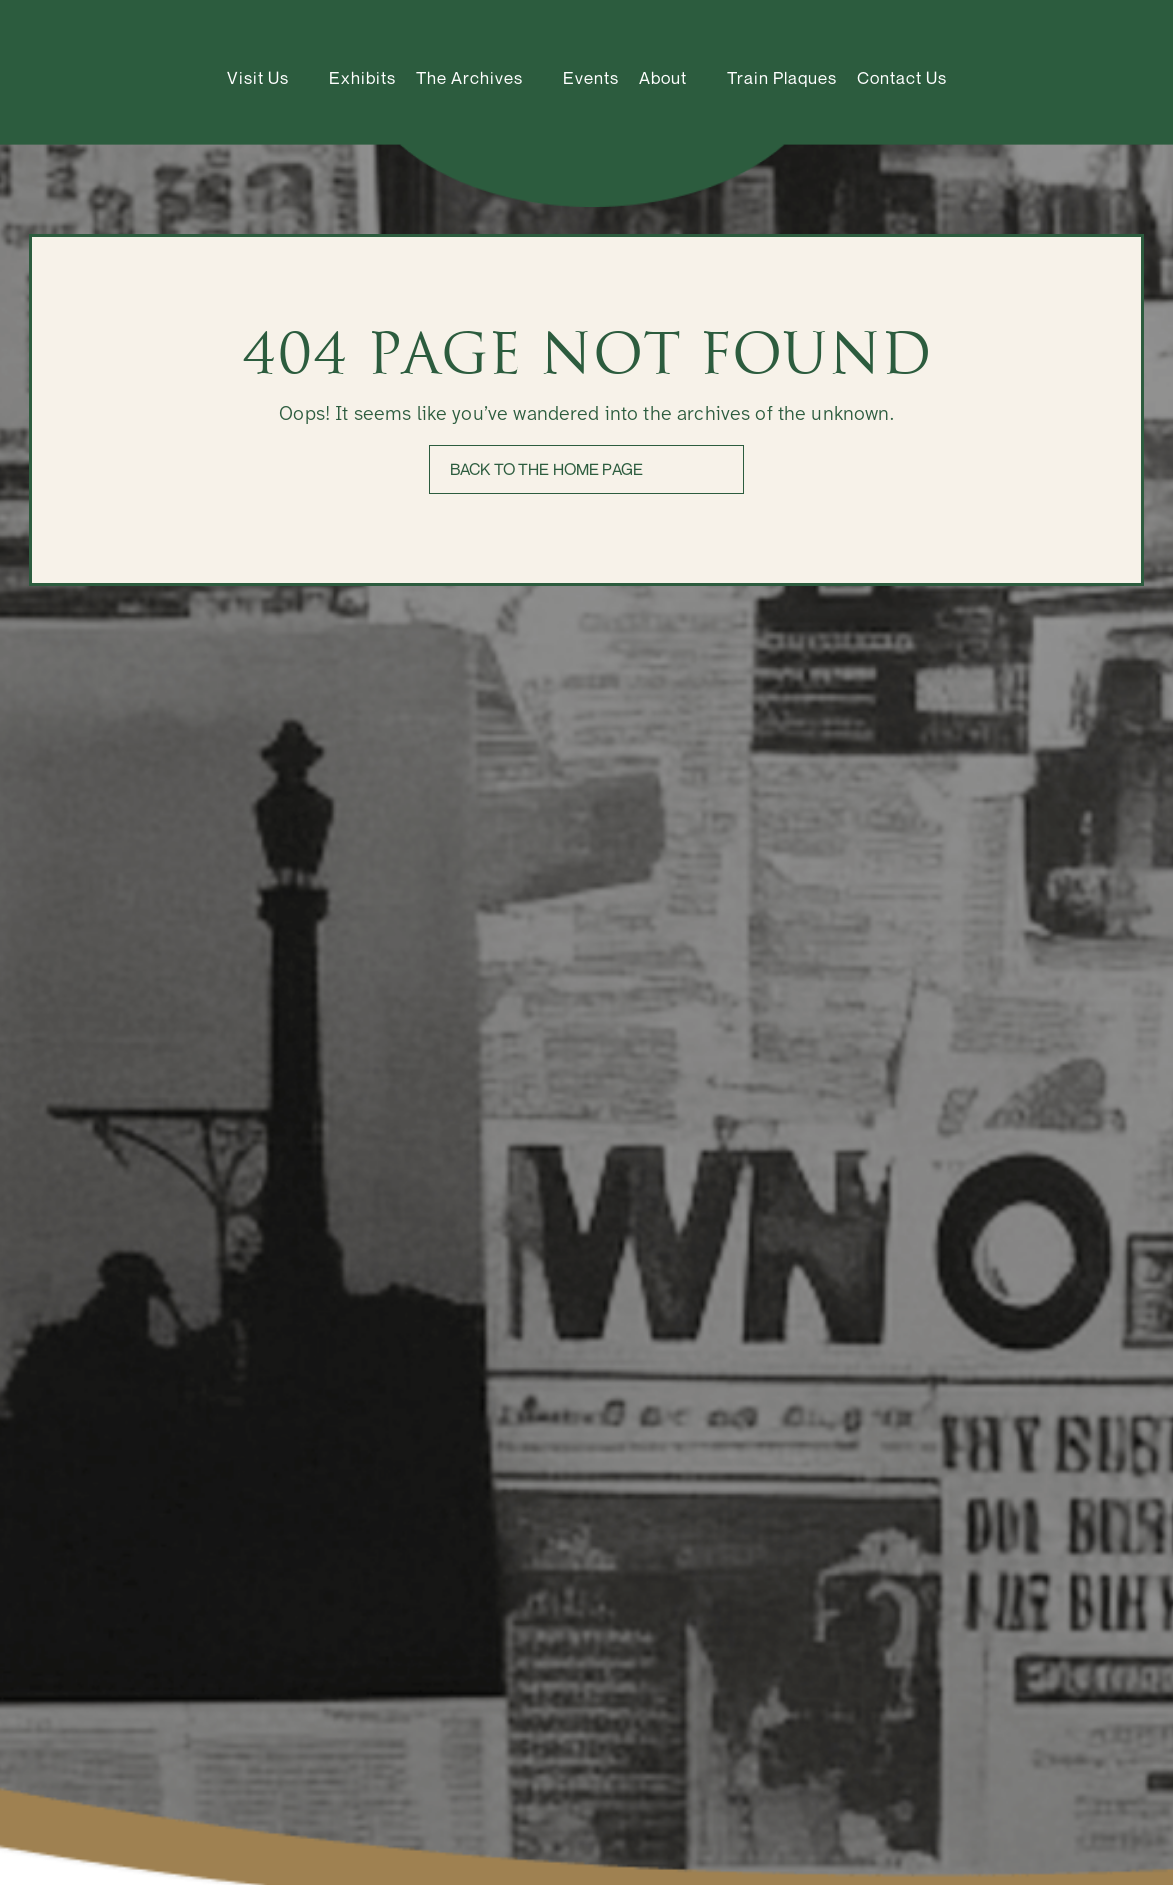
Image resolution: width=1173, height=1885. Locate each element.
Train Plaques (782, 77)
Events (591, 77)
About (663, 77)
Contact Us (902, 77)
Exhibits (362, 77)
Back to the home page (546, 469)
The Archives (469, 77)
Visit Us (258, 77)
